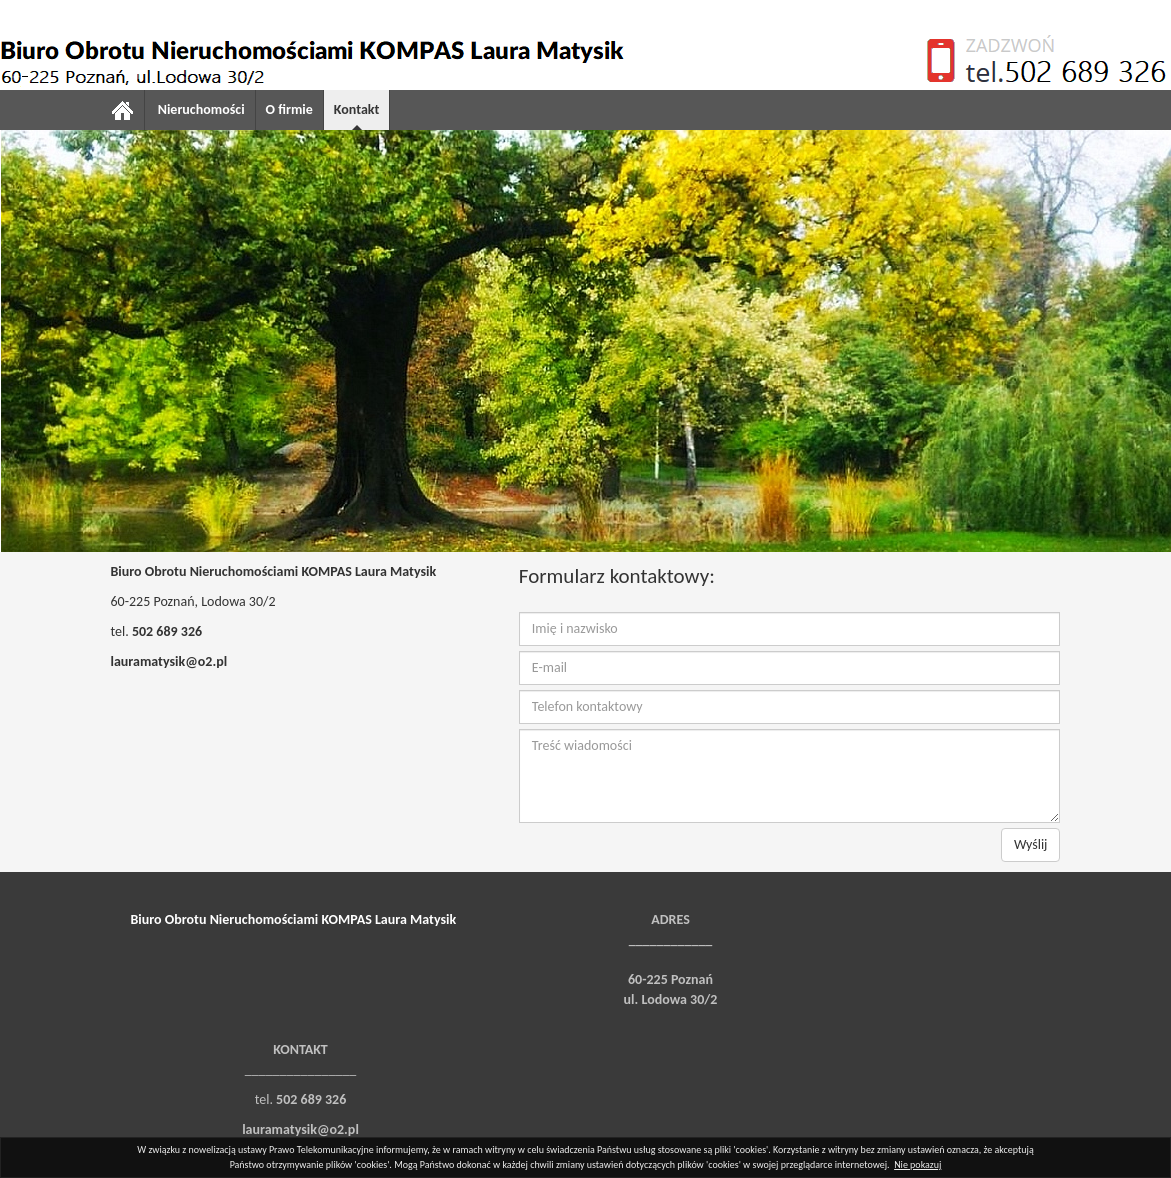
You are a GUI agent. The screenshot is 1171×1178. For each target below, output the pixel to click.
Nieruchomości (201, 109)
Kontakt (356, 109)
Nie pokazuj (917, 1164)
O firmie (289, 109)
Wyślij (1031, 844)
